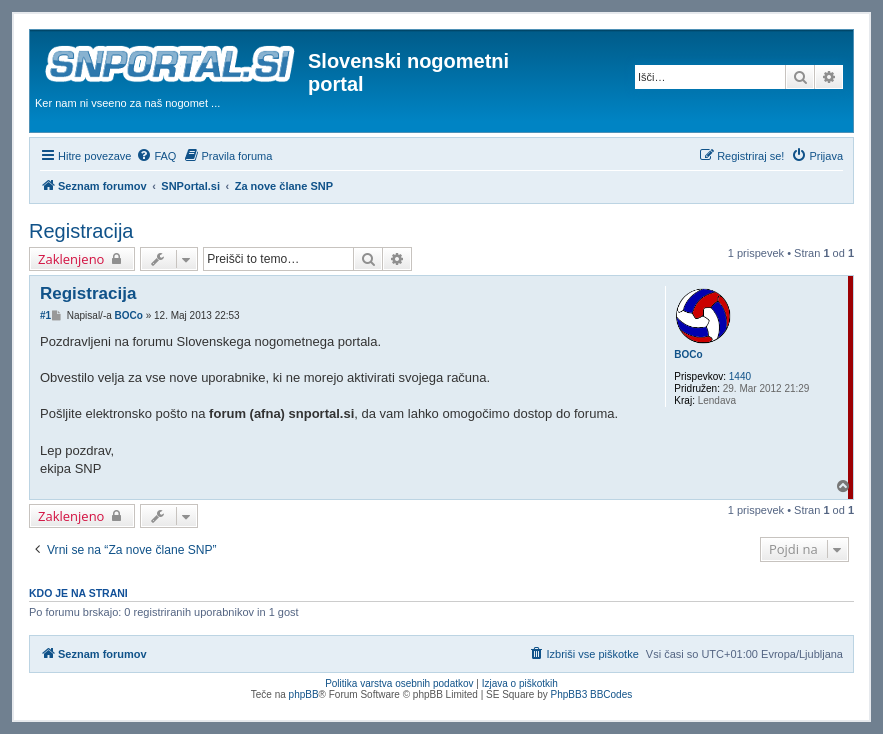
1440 (740, 376)
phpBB (304, 694)
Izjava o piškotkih (520, 683)
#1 (45, 315)
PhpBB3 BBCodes (592, 694)
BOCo (688, 354)
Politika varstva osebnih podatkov (399, 683)
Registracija (81, 231)
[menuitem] (156, 156)
